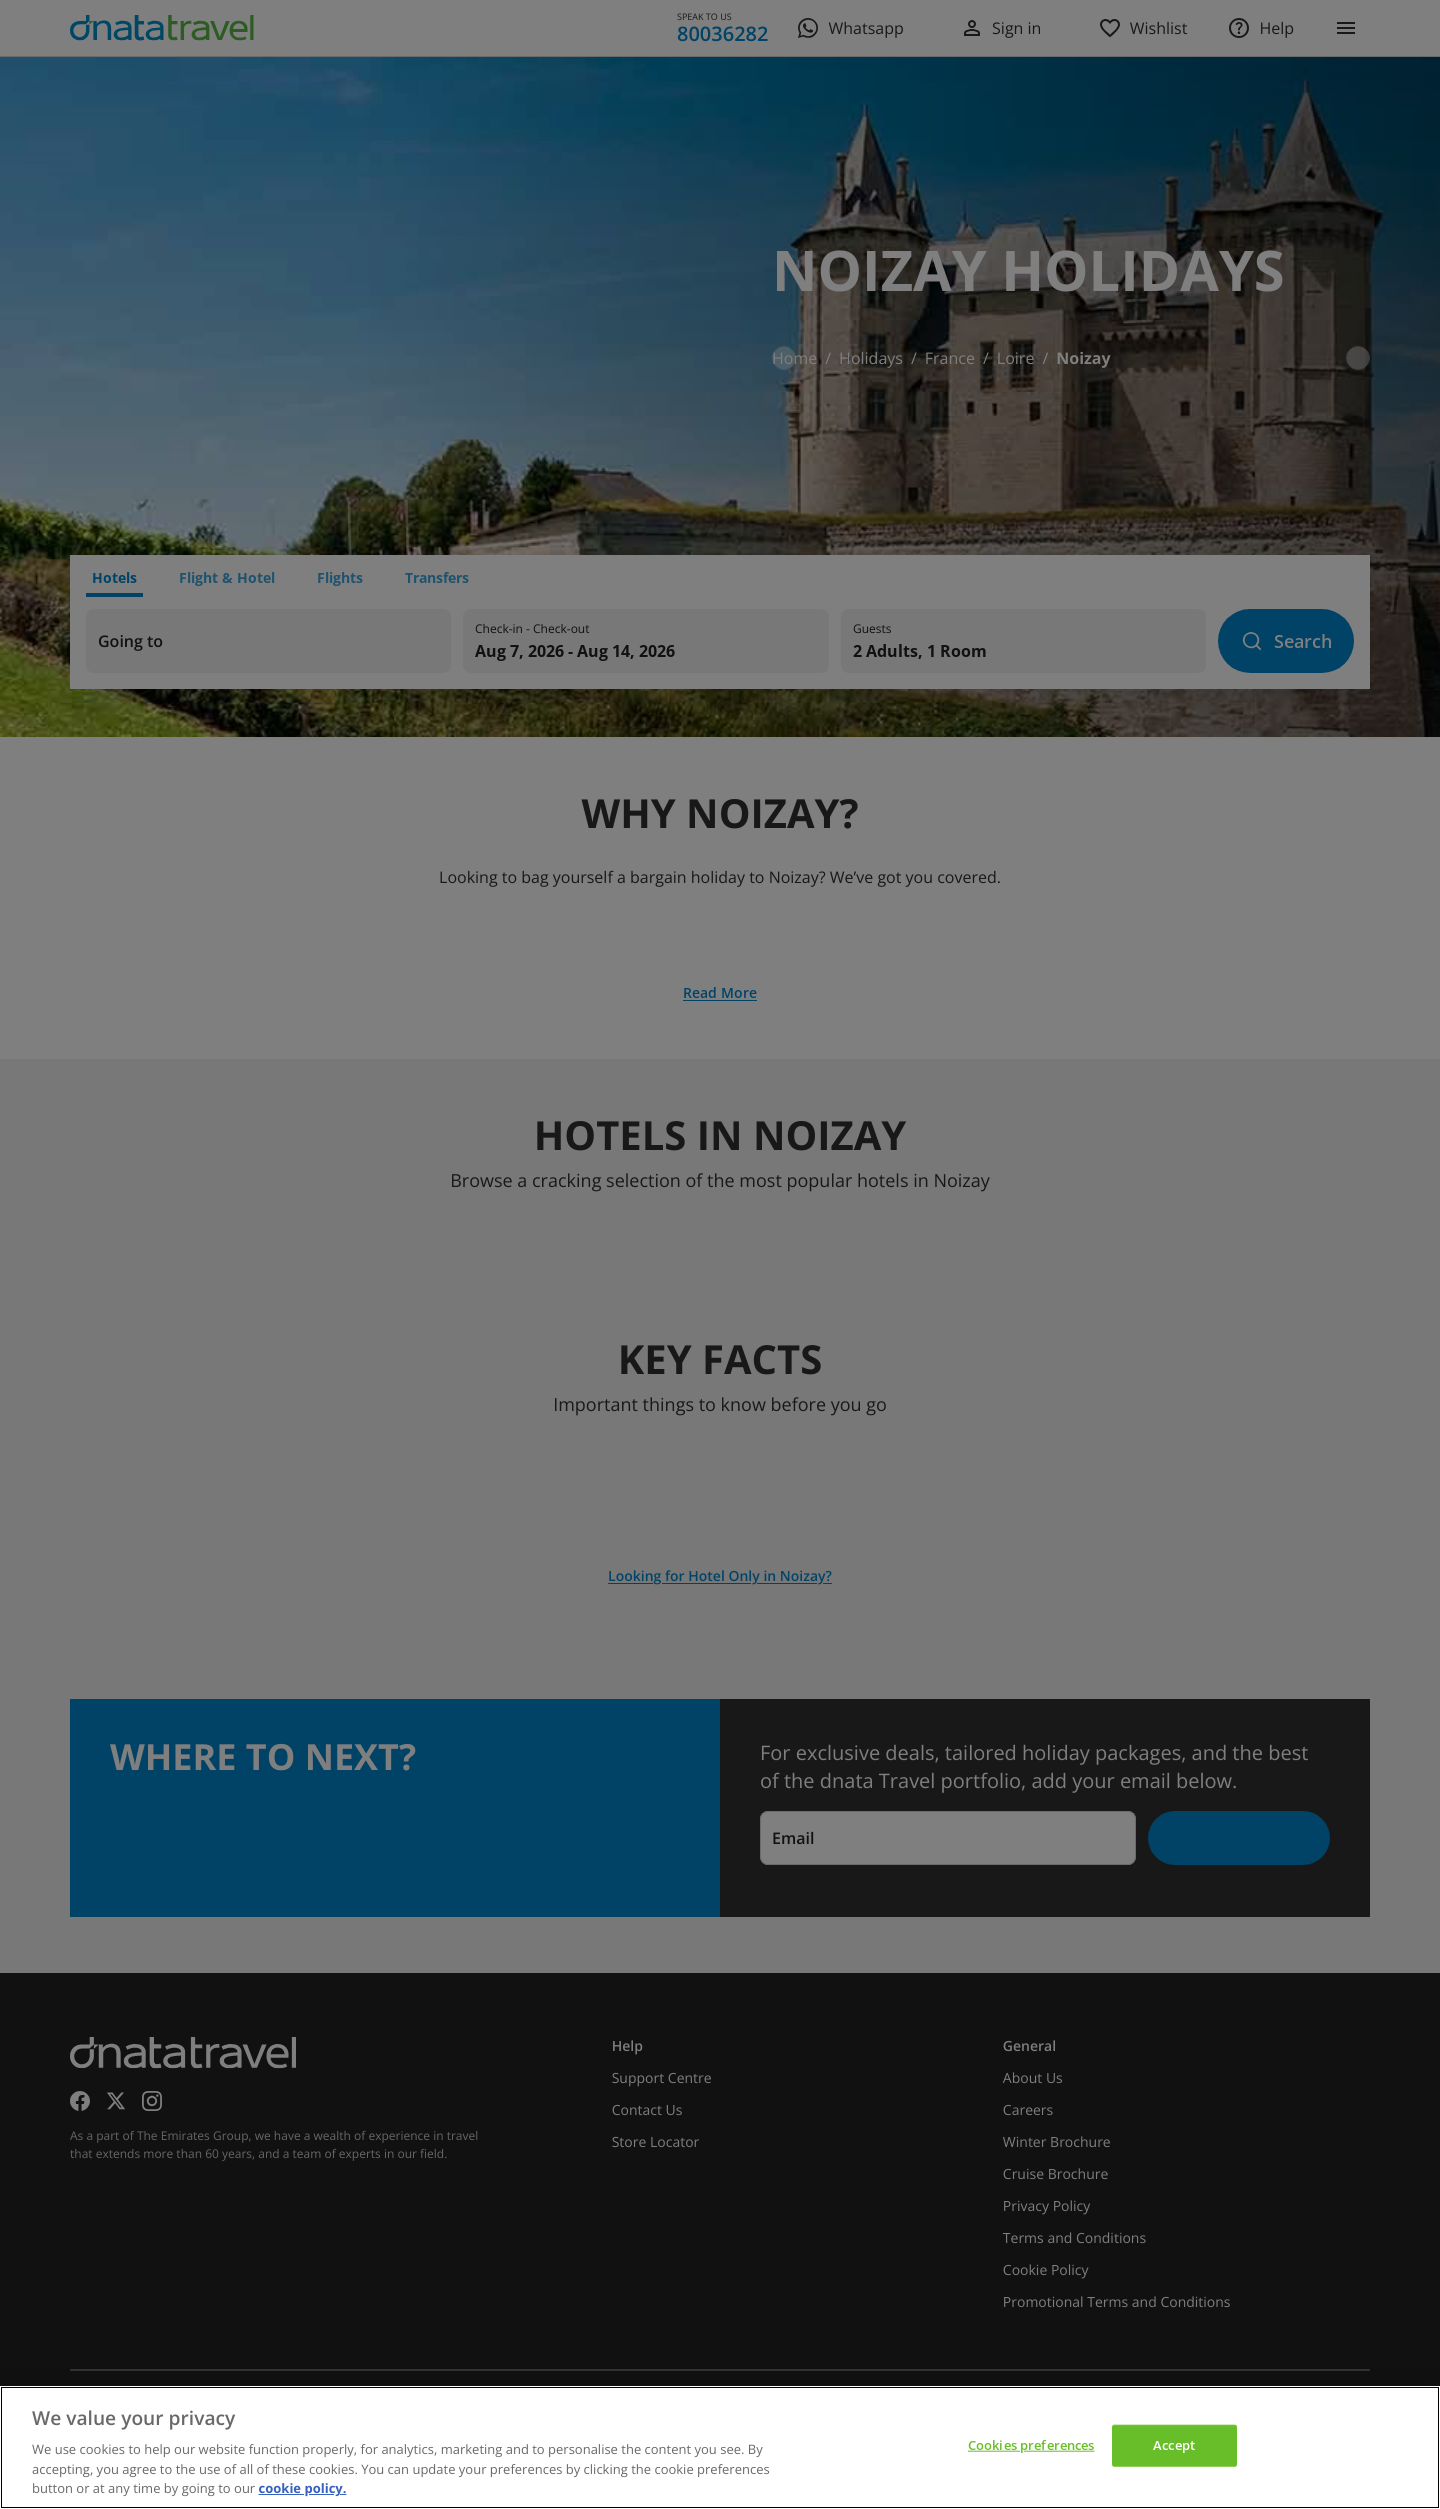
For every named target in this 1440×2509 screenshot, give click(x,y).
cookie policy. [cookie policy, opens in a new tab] (303, 2488)
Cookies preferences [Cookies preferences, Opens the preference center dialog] (1031, 2445)
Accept (1174, 2445)
